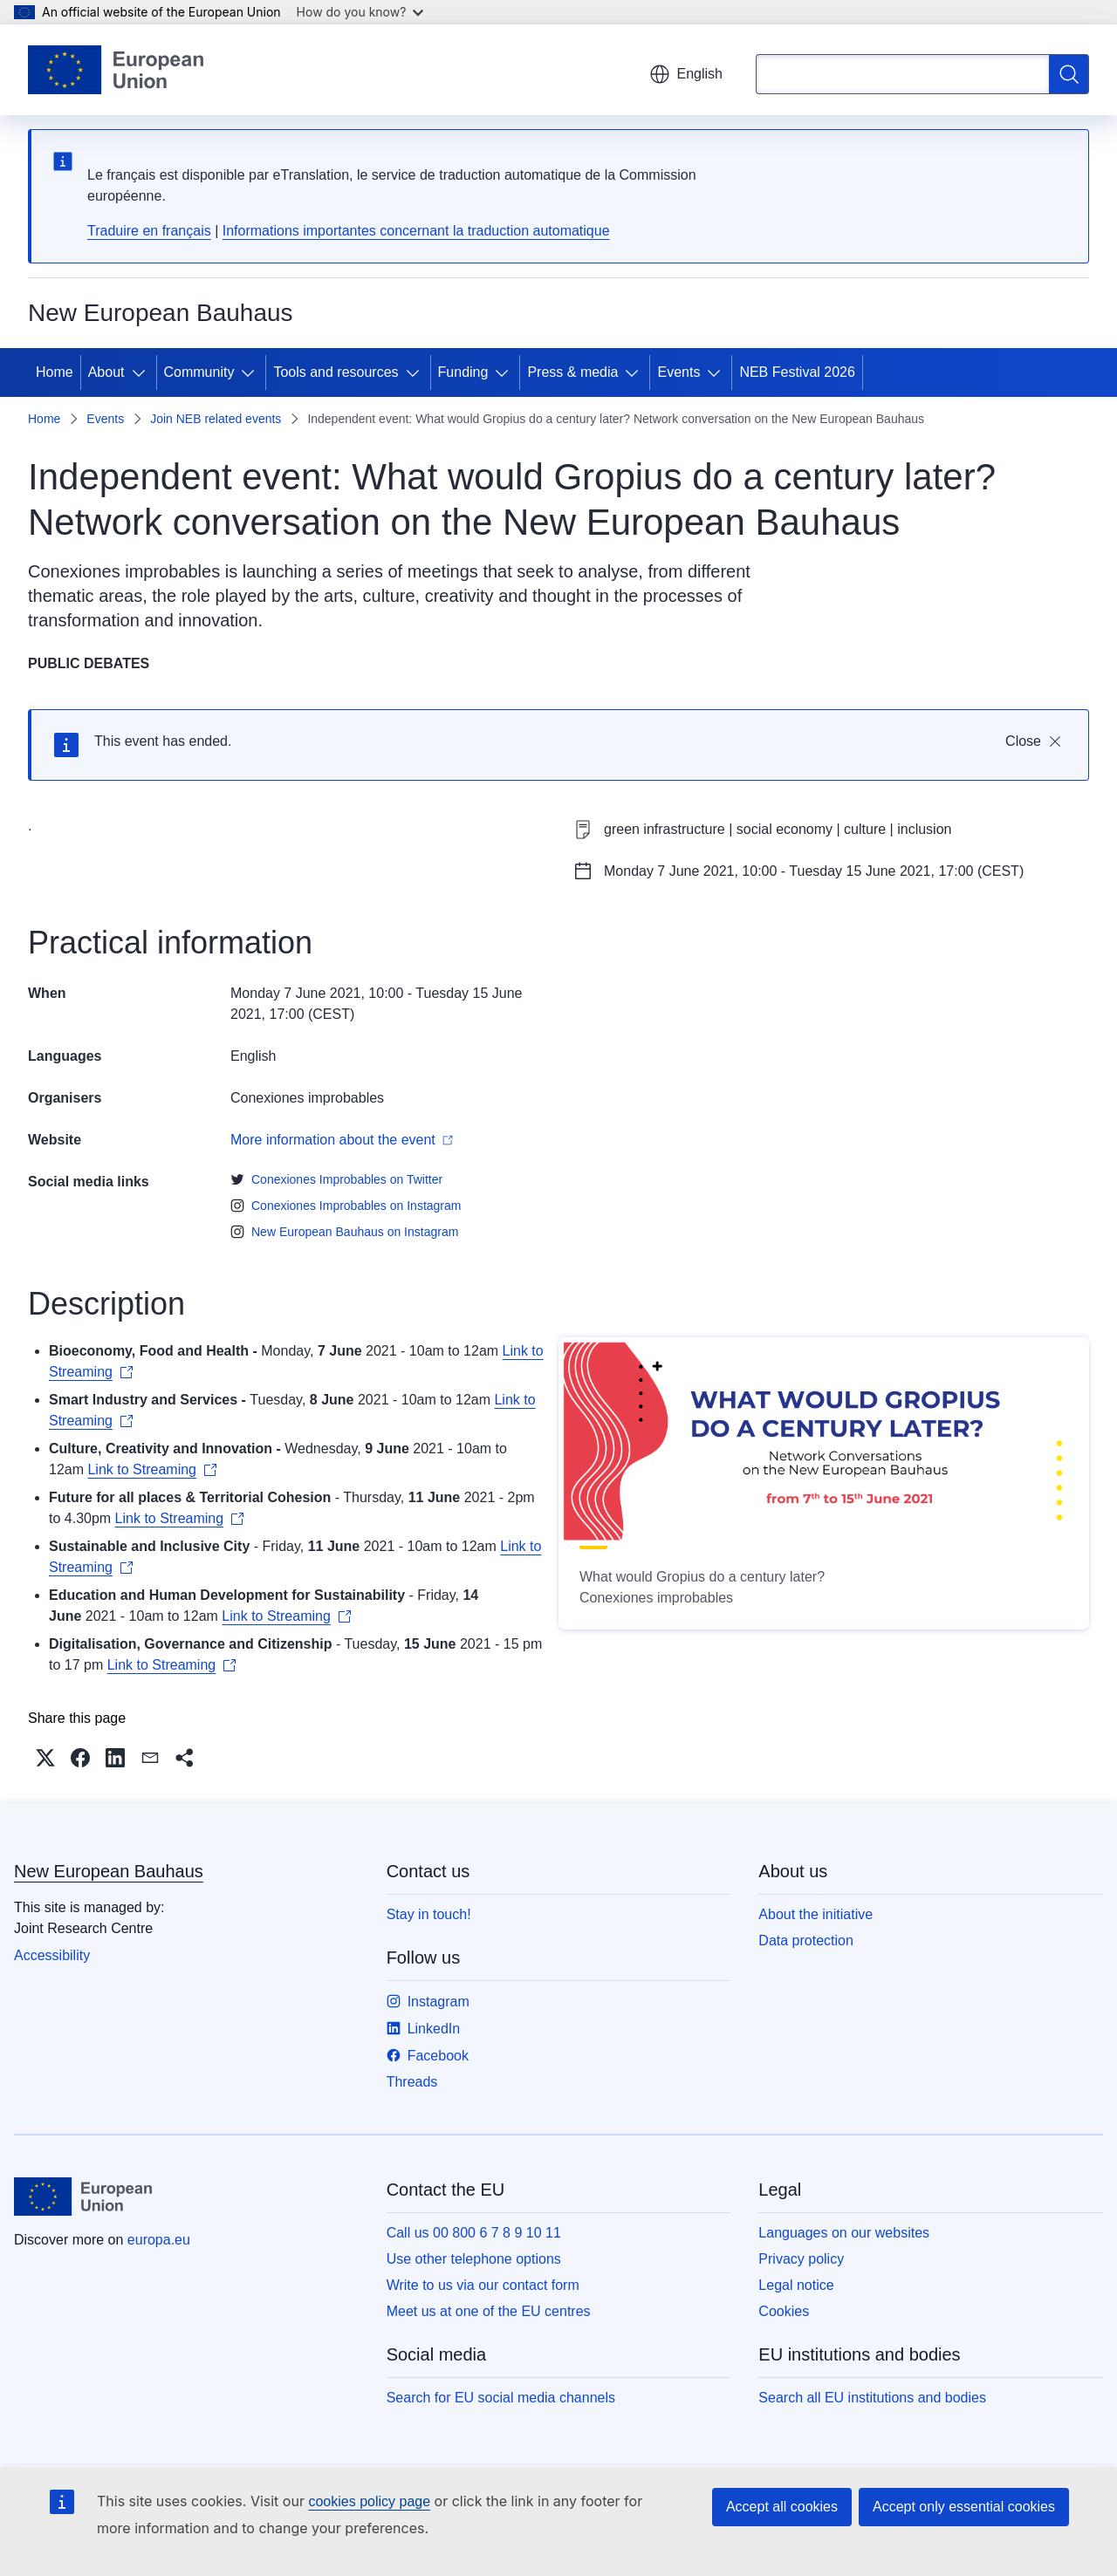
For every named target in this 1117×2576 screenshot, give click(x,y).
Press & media (572, 372)
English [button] (686, 74)
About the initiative (815, 1914)
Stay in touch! (429, 1914)
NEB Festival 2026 (797, 372)
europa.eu (158, 2239)
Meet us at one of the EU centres (489, 2311)
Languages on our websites (843, 2232)
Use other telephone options (474, 2258)
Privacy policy (801, 2258)
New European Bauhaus (108, 1871)
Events (678, 372)
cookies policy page (369, 2501)
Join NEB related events (215, 419)
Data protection (805, 1940)
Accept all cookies (782, 2506)
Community (199, 372)
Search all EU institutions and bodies (872, 2397)
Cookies (783, 2311)
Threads (412, 2081)
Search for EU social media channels (501, 2397)
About (106, 372)
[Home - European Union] (115, 69)
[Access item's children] (142, 372)
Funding (463, 372)
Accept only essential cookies (964, 2506)
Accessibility (52, 1955)
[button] (45, 1758)
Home (54, 372)
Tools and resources (335, 372)
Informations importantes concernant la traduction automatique (416, 230)
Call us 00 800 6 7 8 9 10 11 (474, 2232)
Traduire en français (149, 230)
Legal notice (795, 2285)
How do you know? (360, 11)
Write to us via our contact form (483, 2285)
